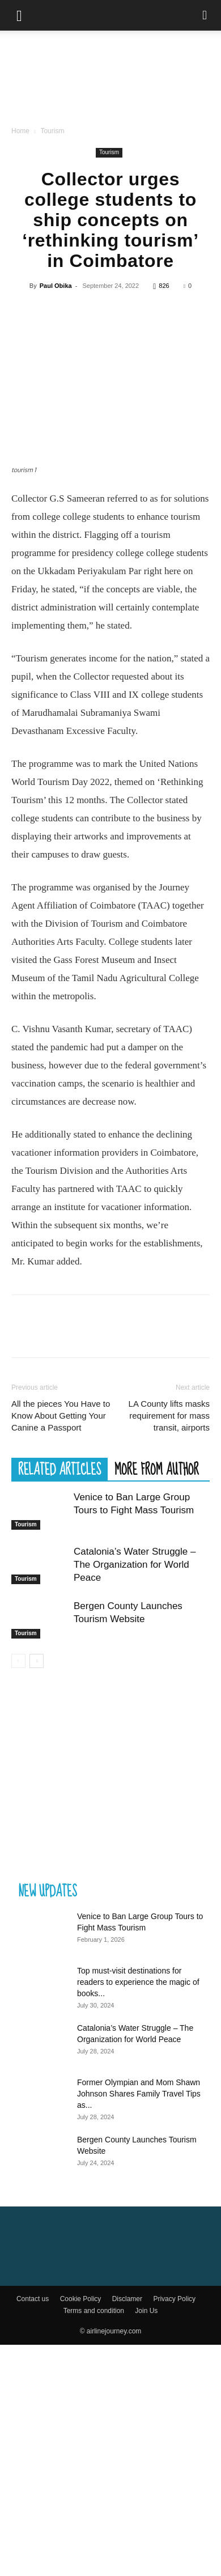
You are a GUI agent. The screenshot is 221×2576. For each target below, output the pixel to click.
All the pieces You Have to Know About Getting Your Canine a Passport (60, 1646)
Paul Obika (56, 285)
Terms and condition (93, 2542)
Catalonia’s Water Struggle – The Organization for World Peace (135, 1795)
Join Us (146, 2542)
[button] (19, 15)
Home (20, 131)
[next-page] (36, 1892)
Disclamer (127, 2530)
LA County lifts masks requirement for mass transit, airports (169, 1646)
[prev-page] (18, 1892)
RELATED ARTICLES (59, 1700)
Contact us (32, 2530)
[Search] (205, 15)
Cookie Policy (80, 2530)
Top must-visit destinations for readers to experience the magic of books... (138, 2213)
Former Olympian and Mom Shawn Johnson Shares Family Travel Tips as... (139, 2325)
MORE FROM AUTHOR (156, 1700)
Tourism (52, 131)
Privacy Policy (174, 2530)
